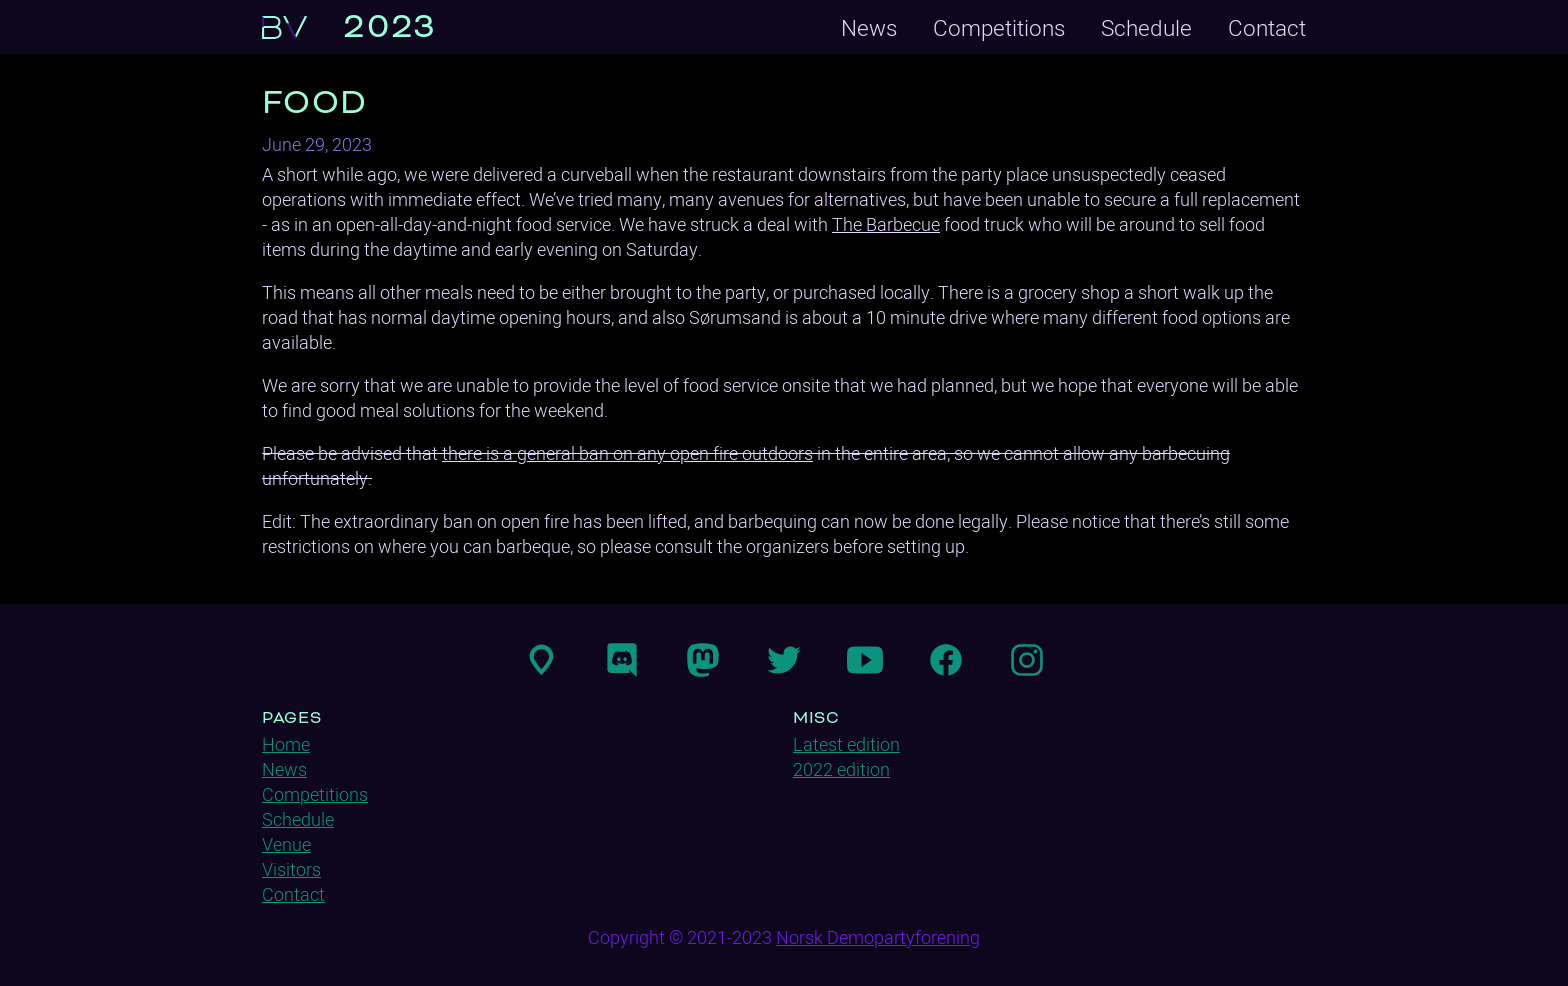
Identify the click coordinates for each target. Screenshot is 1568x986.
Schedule (1146, 27)
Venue (286, 844)
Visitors (291, 869)
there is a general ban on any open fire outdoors (627, 453)
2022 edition (841, 769)
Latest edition (846, 744)
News (869, 27)
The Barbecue (886, 224)
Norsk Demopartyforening (878, 937)
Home (286, 744)
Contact (1267, 27)
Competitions (999, 27)
